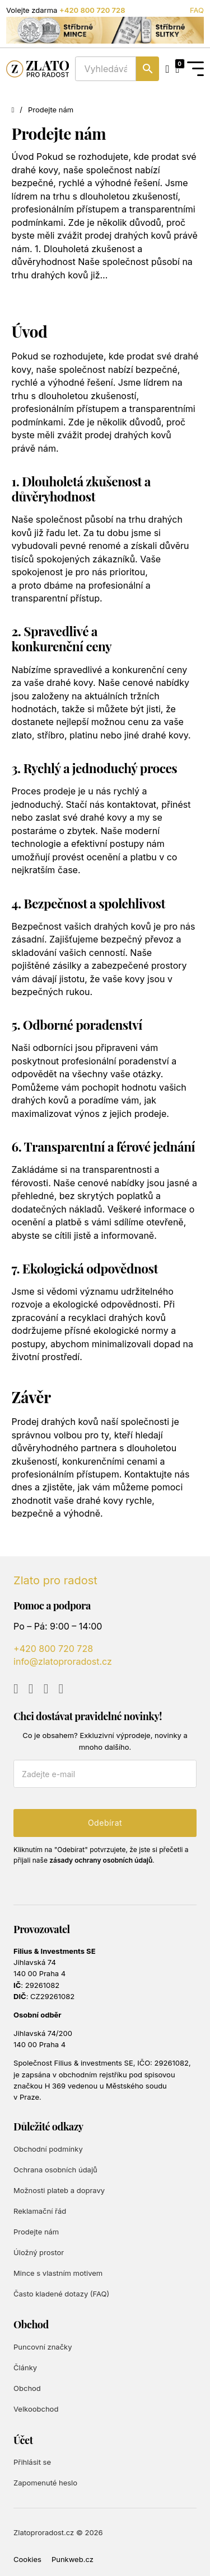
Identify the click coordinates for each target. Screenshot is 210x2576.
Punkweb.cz (73, 2559)
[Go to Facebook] (31, 1689)
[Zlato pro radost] (37, 69)
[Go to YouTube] (15, 1689)
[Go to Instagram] (46, 1689)
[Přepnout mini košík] (177, 69)
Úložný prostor (38, 2252)
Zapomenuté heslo (45, 2482)
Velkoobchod (35, 2408)
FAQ (197, 10)
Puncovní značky (42, 2346)
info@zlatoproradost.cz (62, 1661)
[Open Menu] (195, 68)
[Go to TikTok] (60, 1689)
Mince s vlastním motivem (57, 2273)
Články (25, 2367)
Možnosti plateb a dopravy (59, 2190)
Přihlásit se (32, 2461)
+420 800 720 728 (92, 10)
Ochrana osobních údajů (55, 2169)
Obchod (27, 2388)
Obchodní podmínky (48, 2148)
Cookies (27, 2559)
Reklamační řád (39, 2210)
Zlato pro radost (55, 1580)
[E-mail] (105, 1774)
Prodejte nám (36, 2231)
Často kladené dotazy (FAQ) (61, 2293)
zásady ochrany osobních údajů (100, 1860)
